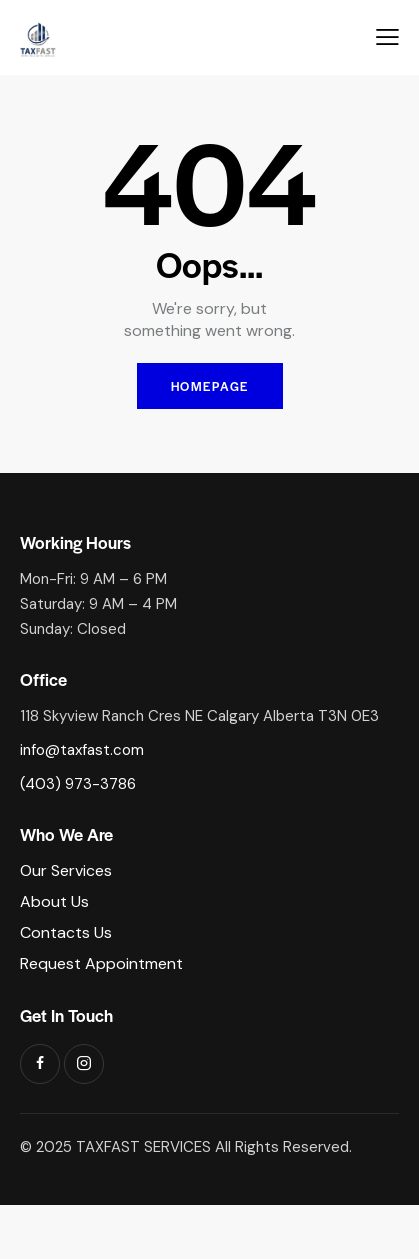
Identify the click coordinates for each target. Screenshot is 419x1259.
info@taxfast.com (82, 750)
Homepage (210, 386)
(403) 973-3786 (78, 784)
